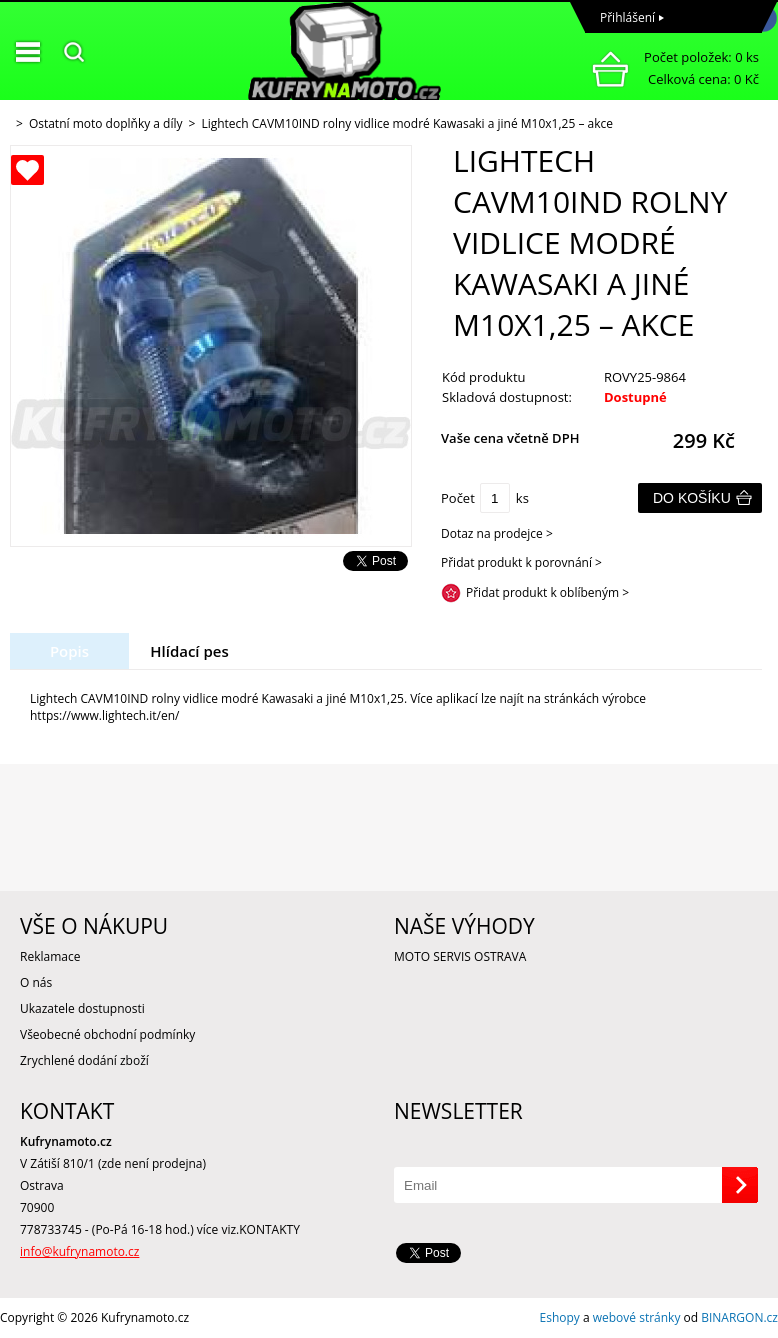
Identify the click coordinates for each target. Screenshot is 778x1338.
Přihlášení (627, 17)
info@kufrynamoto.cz (79, 1251)
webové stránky (637, 1317)
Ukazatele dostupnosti (82, 1008)
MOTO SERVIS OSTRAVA (460, 956)
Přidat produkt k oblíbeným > (547, 592)
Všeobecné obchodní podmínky (107, 1034)
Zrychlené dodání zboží (84, 1060)
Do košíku (692, 498)
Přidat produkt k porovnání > (521, 562)
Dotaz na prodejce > (497, 533)
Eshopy (560, 1317)
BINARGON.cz (739, 1317)
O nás (36, 982)
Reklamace (50, 956)
